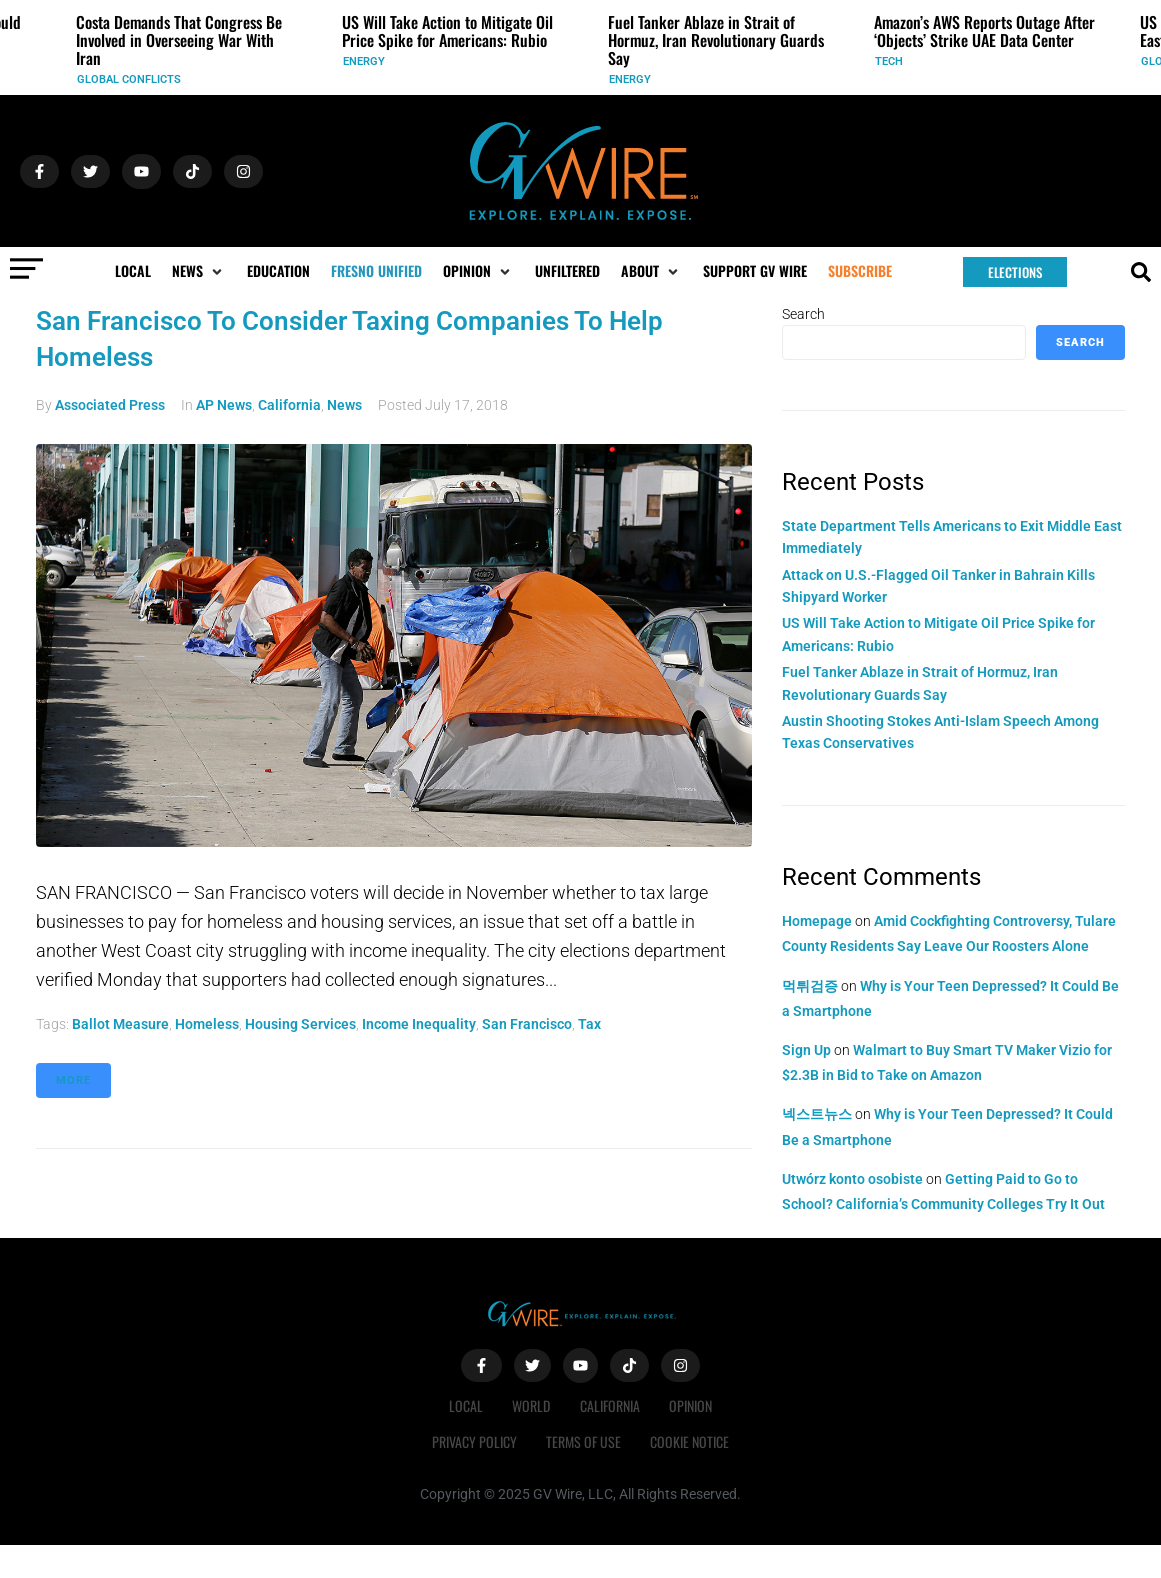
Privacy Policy (473, 1441)
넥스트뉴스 (817, 1114)
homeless (207, 1024)
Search (803, 314)
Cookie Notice (690, 1441)
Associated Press (110, 405)
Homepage (817, 921)
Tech (889, 61)
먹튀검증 (810, 986)
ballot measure (120, 1024)
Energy (364, 61)
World (531, 1405)
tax (589, 1024)
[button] (199, 271)
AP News (224, 405)
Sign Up (806, 1050)
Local (465, 1405)
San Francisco (527, 1024)
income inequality (419, 1024)
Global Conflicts (129, 79)
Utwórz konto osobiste (852, 1179)
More (73, 1080)
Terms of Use (583, 1441)
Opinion (691, 1405)
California (289, 405)
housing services (300, 1024)
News (344, 405)
